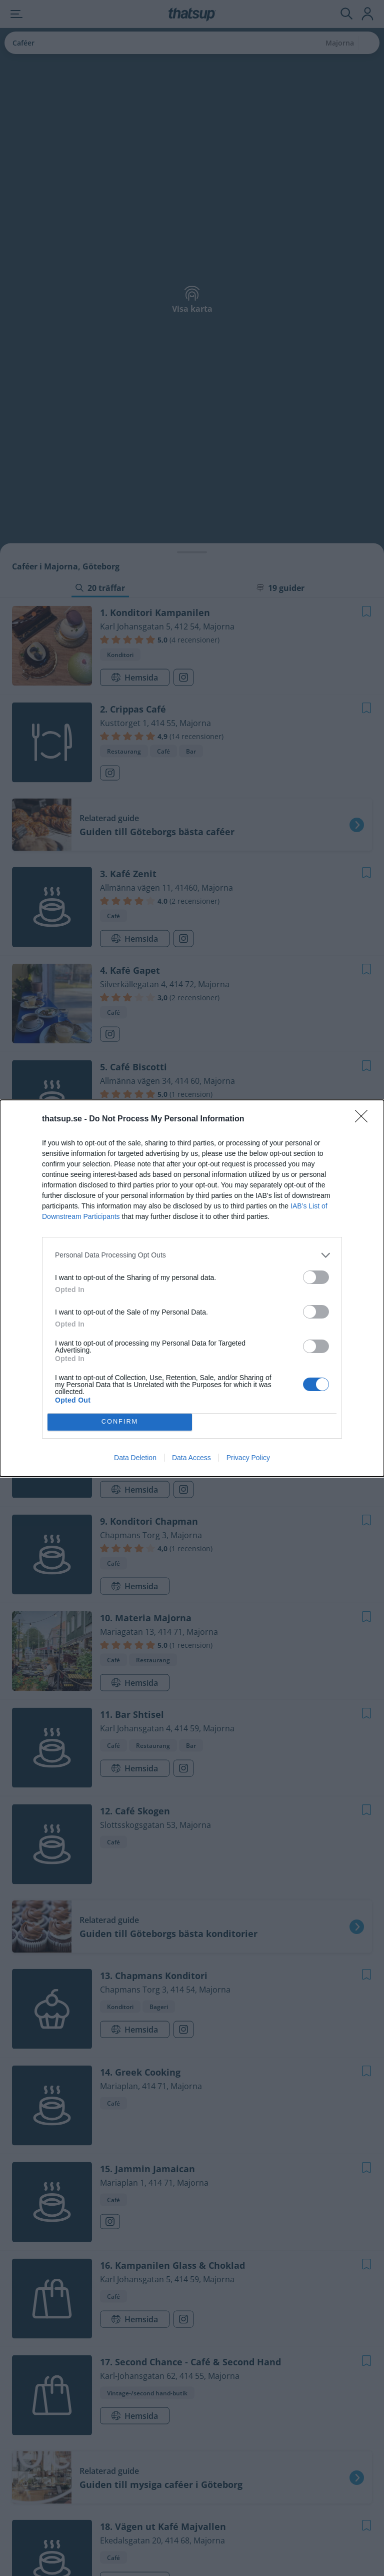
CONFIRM (119, 1422)
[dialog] (192, 1288)
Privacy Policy (248, 1458)
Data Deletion (135, 1458)
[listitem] (192, 1255)
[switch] (316, 1277)
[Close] (364, 1119)
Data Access (191, 1458)
